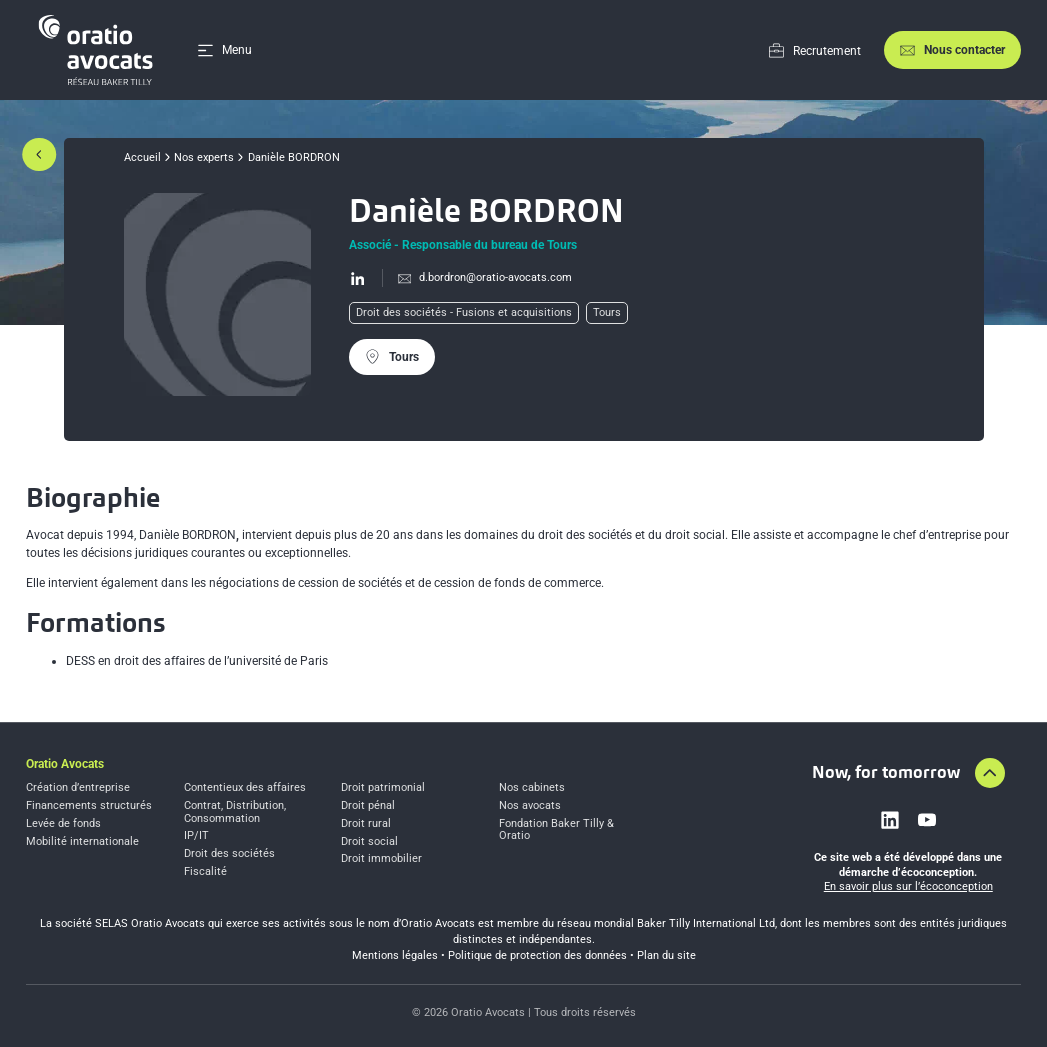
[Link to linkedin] (890, 820)
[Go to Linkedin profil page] (358, 278)
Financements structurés (89, 806)
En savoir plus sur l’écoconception (908, 886)
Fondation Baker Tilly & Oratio (556, 830)
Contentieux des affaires (245, 788)
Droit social (369, 842)
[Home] (99, 50)
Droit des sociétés (229, 854)
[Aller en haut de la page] (990, 773)
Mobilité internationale (82, 842)
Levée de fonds (63, 824)
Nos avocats (530, 806)
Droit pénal (368, 806)
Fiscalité (205, 872)
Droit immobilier (381, 859)
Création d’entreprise (78, 788)
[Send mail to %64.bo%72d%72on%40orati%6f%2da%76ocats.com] (477, 278)
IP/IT (196, 836)
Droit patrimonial (383, 788)
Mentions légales (395, 955)
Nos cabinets (532, 788)
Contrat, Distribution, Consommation (235, 812)
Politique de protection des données (537, 955)
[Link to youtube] (927, 820)
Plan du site (666, 955)
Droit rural (366, 824)
